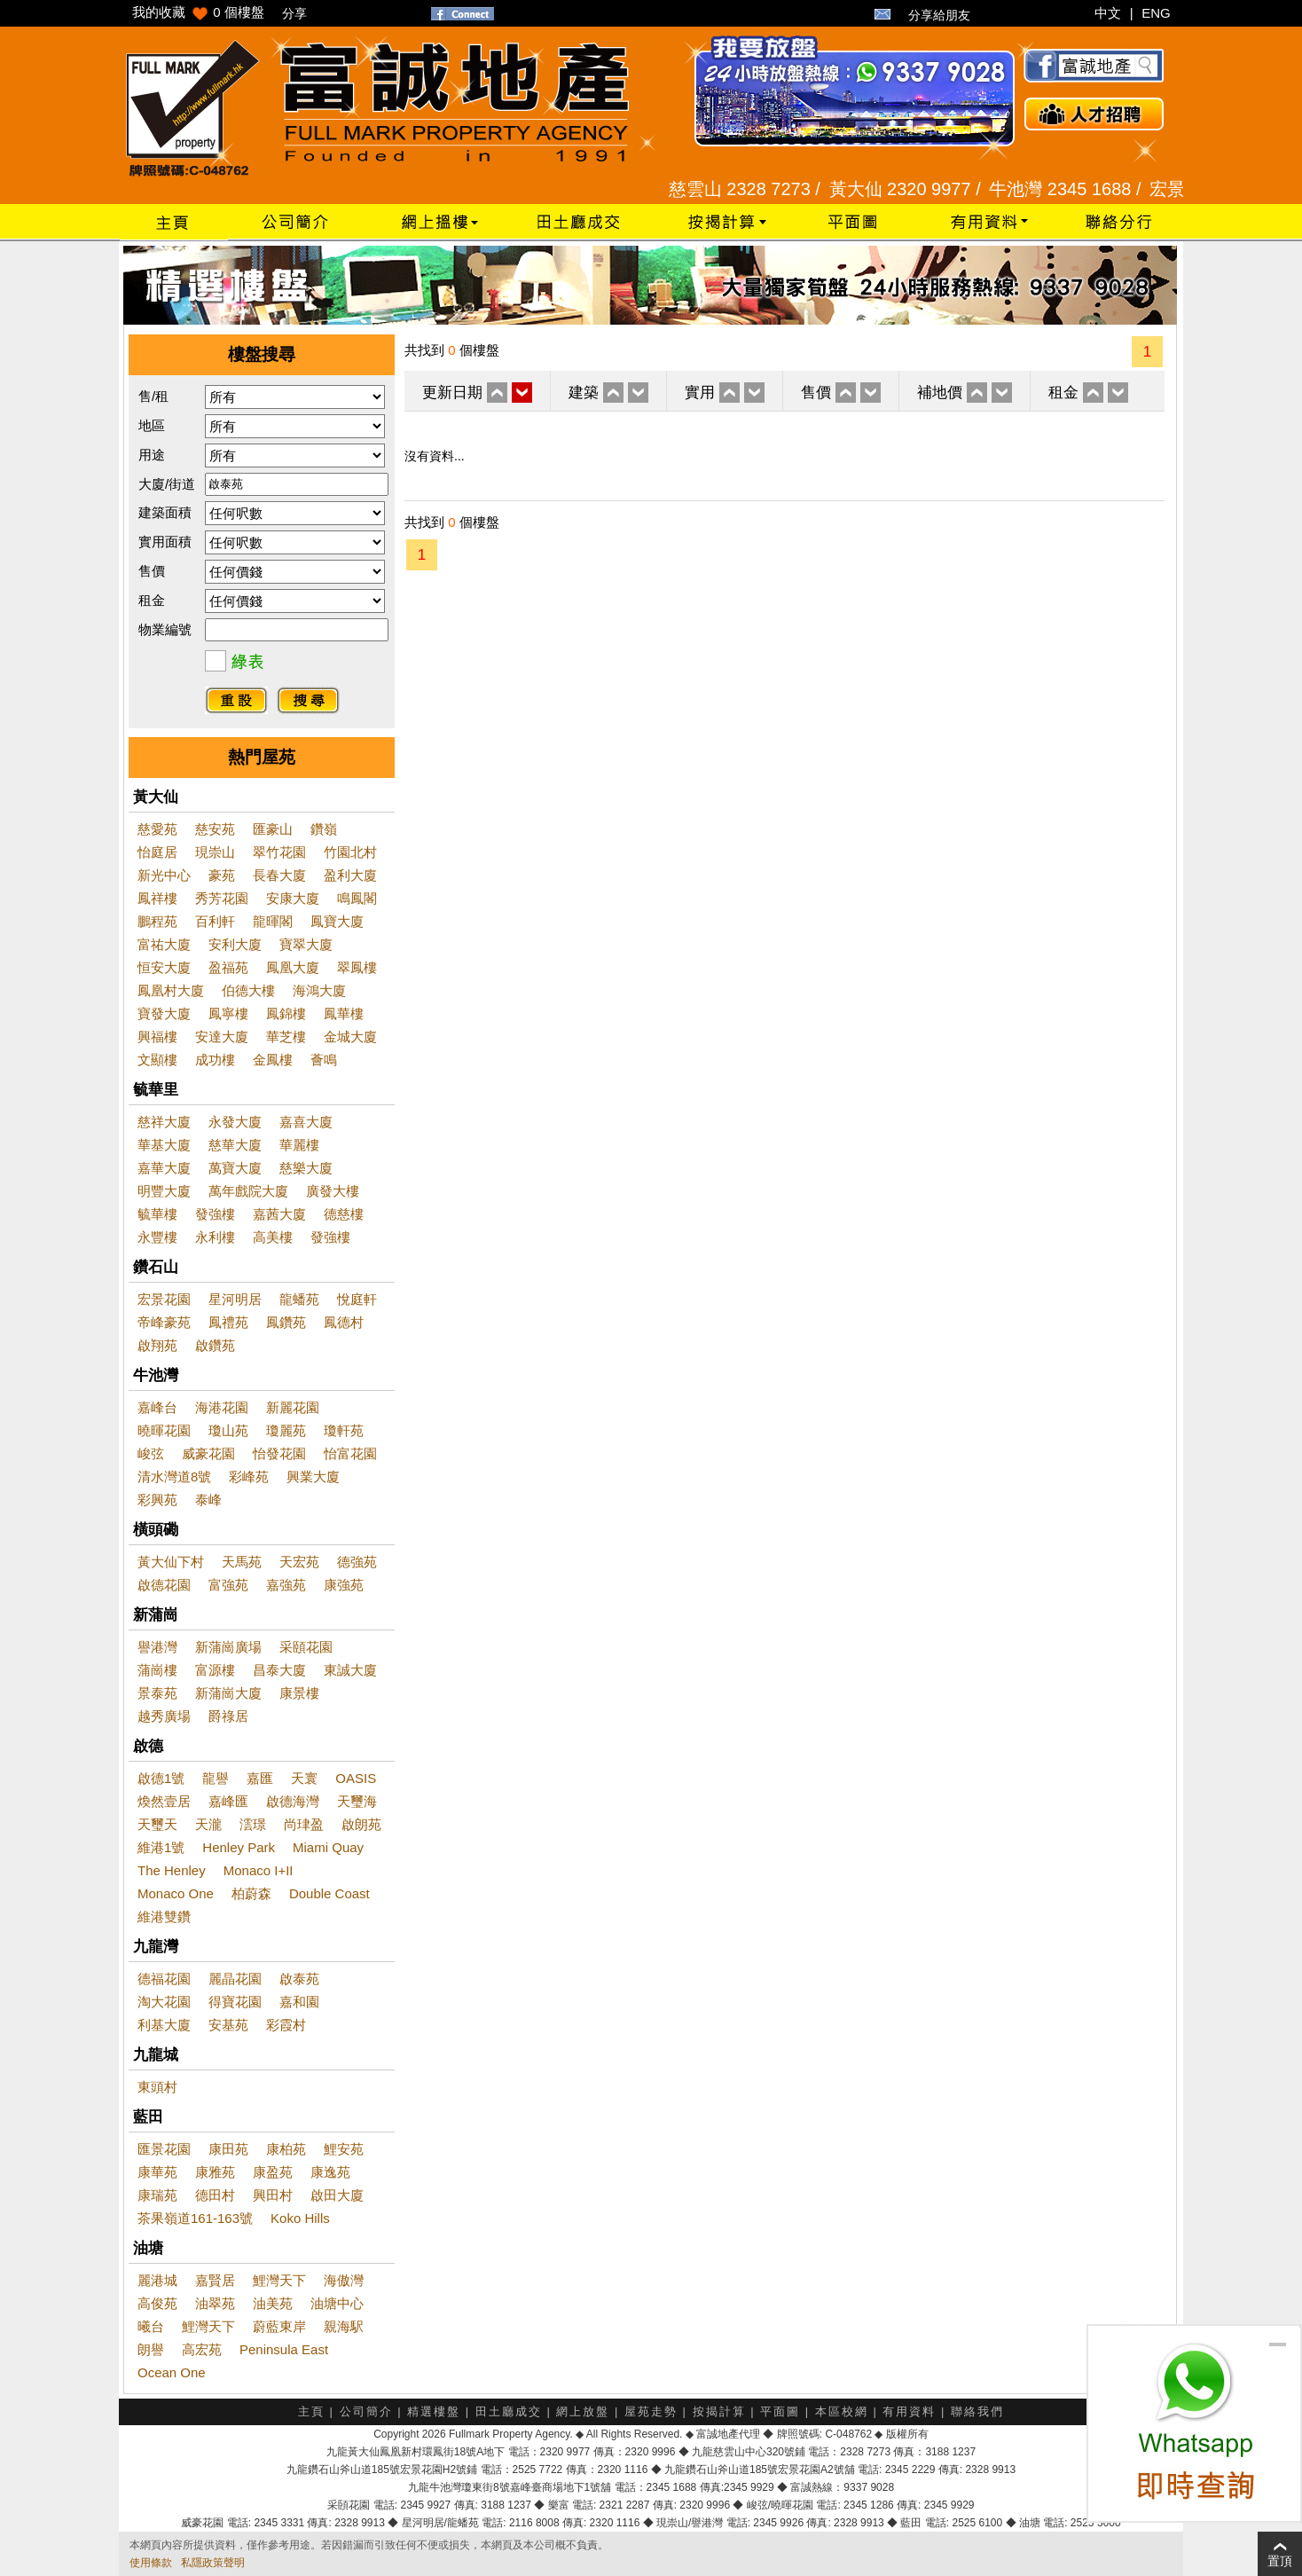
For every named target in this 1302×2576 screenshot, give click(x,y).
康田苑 (228, 2148)
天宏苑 (299, 1561)
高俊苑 (157, 2303)
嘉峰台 (157, 1407)
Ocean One (171, 2372)
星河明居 (235, 1299)
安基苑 (228, 2024)
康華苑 (157, 2171)
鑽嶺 (323, 828)
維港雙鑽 (164, 1916)
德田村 (215, 2195)
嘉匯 (260, 1778)
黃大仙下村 (170, 1561)
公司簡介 (366, 2411)
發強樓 (215, 1213)
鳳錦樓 (286, 1013)
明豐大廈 (164, 1190)
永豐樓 (157, 1237)
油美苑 (273, 2303)
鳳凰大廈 (292, 967)
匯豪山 (273, 828)
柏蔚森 (251, 1893)
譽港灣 (157, 1646)
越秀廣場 (164, 1716)
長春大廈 (279, 875)
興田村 (273, 2195)
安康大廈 (292, 898)
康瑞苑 (157, 2195)
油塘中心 (337, 2303)
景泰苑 (157, 1692)
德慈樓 (344, 1213)
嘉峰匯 (228, 1801)
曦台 (150, 2326)
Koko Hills (300, 2218)
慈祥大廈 (164, 1121)
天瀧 (208, 1824)
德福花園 (164, 1978)
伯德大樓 (248, 990)
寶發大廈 (164, 1013)
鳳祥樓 (157, 898)
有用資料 (909, 2411)
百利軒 (215, 921)
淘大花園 (164, 2001)
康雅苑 (215, 2171)
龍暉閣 (273, 921)
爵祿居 (228, 1716)
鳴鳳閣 (357, 898)
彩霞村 (286, 2024)
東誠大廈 (350, 1669)
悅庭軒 (357, 1299)
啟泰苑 (299, 1978)
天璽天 (157, 1824)
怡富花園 (350, 1453)
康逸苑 (330, 2171)
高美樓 (273, 1237)
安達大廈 (221, 1036)
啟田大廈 (337, 2195)
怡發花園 (279, 1453)
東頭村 (157, 2086)
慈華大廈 (235, 1144)
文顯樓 (157, 1059)
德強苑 (357, 1561)
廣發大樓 (332, 1190)
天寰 (304, 1778)
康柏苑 (286, 2148)
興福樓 (157, 1036)
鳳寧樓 (228, 1013)
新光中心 (164, 875)
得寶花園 (235, 2001)
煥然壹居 (164, 1801)
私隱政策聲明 (213, 2562)
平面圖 (780, 2411)
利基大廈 (164, 2024)
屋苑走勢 (651, 2411)
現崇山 (215, 852)
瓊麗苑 (286, 1430)
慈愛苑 (157, 828)
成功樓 (215, 1059)
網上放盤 (582, 2411)
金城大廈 (350, 1036)
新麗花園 (292, 1407)
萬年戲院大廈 (248, 1190)
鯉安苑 (344, 2148)
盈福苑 (228, 967)
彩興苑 (157, 1499)
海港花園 (221, 1407)
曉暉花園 (164, 1430)
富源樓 (215, 1669)
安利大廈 (235, 944)
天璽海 (357, 1801)
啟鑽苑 (215, 1345)
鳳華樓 (344, 1013)
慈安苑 (215, 828)
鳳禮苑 (228, 1322)
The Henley (171, 1870)
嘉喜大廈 (306, 1121)
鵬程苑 (157, 921)
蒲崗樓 (157, 1669)
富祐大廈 (164, 944)
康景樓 (299, 1692)
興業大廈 (313, 1476)
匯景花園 (164, 2148)
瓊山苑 (228, 1430)
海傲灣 (344, 2280)
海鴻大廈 (319, 990)
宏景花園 (164, 1299)
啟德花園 (164, 1584)
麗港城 (157, 2280)
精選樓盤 (433, 2411)
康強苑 (344, 1584)
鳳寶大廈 (337, 921)
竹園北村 (350, 852)
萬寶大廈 (235, 1167)
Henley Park (238, 1847)
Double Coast (329, 1893)
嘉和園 (299, 2001)
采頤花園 (306, 1646)
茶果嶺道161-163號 (195, 2218)
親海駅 (344, 2326)
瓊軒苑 (344, 1430)
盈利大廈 (350, 875)
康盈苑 (273, 2171)
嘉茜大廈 (279, 1213)
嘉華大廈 (164, 1167)
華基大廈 (164, 1144)
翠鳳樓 (357, 967)
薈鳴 (323, 1059)
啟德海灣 (292, 1801)
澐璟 (252, 1824)
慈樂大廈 (306, 1167)
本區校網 (841, 2411)
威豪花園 (208, 1453)
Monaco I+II (259, 1870)
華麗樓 (299, 1144)
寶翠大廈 (306, 944)
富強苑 (228, 1584)
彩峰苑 (249, 1476)
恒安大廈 (164, 967)
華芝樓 (286, 1036)
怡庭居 (157, 852)
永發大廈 (235, 1121)
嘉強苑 (286, 1584)
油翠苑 (215, 2303)
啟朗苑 (361, 1824)
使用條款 (150, 2562)
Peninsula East (283, 2349)
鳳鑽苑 (286, 1322)
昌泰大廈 (279, 1669)
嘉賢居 (215, 2280)
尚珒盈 (304, 1824)
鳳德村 (344, 1322)
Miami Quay (328, 1847)
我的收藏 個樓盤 (198, 12)
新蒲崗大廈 (228, 1692)
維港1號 (160, 1847)
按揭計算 (719, 2411)
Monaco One (175, 1893)
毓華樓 (157, 1213)
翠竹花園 (279, 852)
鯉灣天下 (279, 2280)
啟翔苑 (157, 1345)
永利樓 (215, 1237)
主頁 (311, 2411)
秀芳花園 (221, 898)
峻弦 (150, 1453)
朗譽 (150, 2349)
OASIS (355, 1778)
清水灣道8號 (174, 1476)
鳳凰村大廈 (170, 990)
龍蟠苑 (299, 1299)
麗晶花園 (235, 1978)
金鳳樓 (273, 1059)
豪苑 (221, 875)
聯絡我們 (977, 2411)
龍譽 (215, 1778)
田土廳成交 (508, 2411)
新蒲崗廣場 (228, 1646)
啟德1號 (160, 1778)
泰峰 (208, 1499)
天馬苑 (242, 1561)
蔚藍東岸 (279, 2326)
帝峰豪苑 (164, 1322)
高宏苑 (202, 2349)
